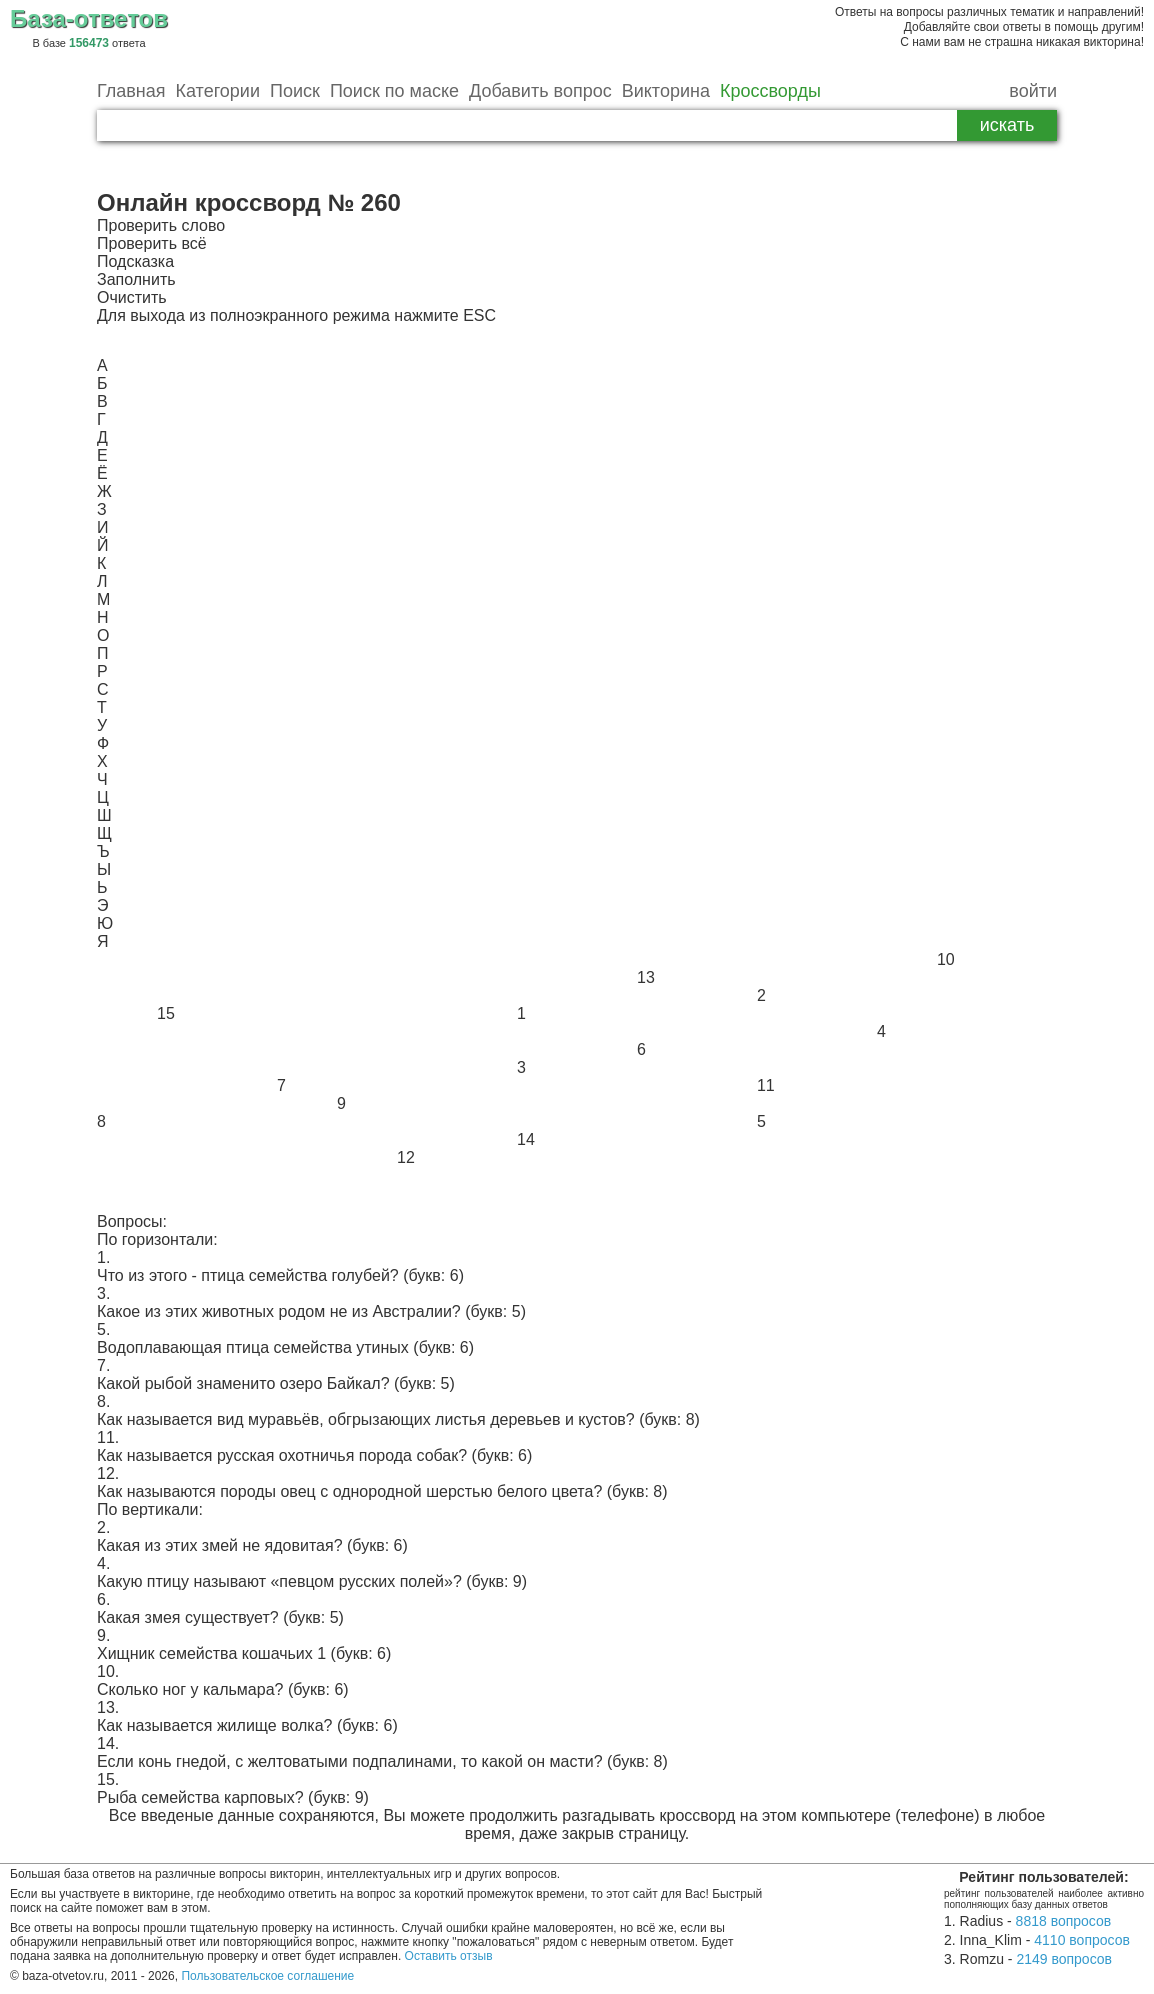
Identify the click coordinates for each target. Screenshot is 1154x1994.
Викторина (666, 91)
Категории (218, 91)
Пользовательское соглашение (267, 1976)
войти (1033, 91)
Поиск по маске (394, 91)
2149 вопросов (1064, 1959)
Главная (131, 91)
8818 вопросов (1064, 1921)
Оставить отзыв (449, 1956)
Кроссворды (770, 91)
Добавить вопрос (540, 91)
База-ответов (89, 18)
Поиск (295, 91)
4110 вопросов (1082, 1940)
